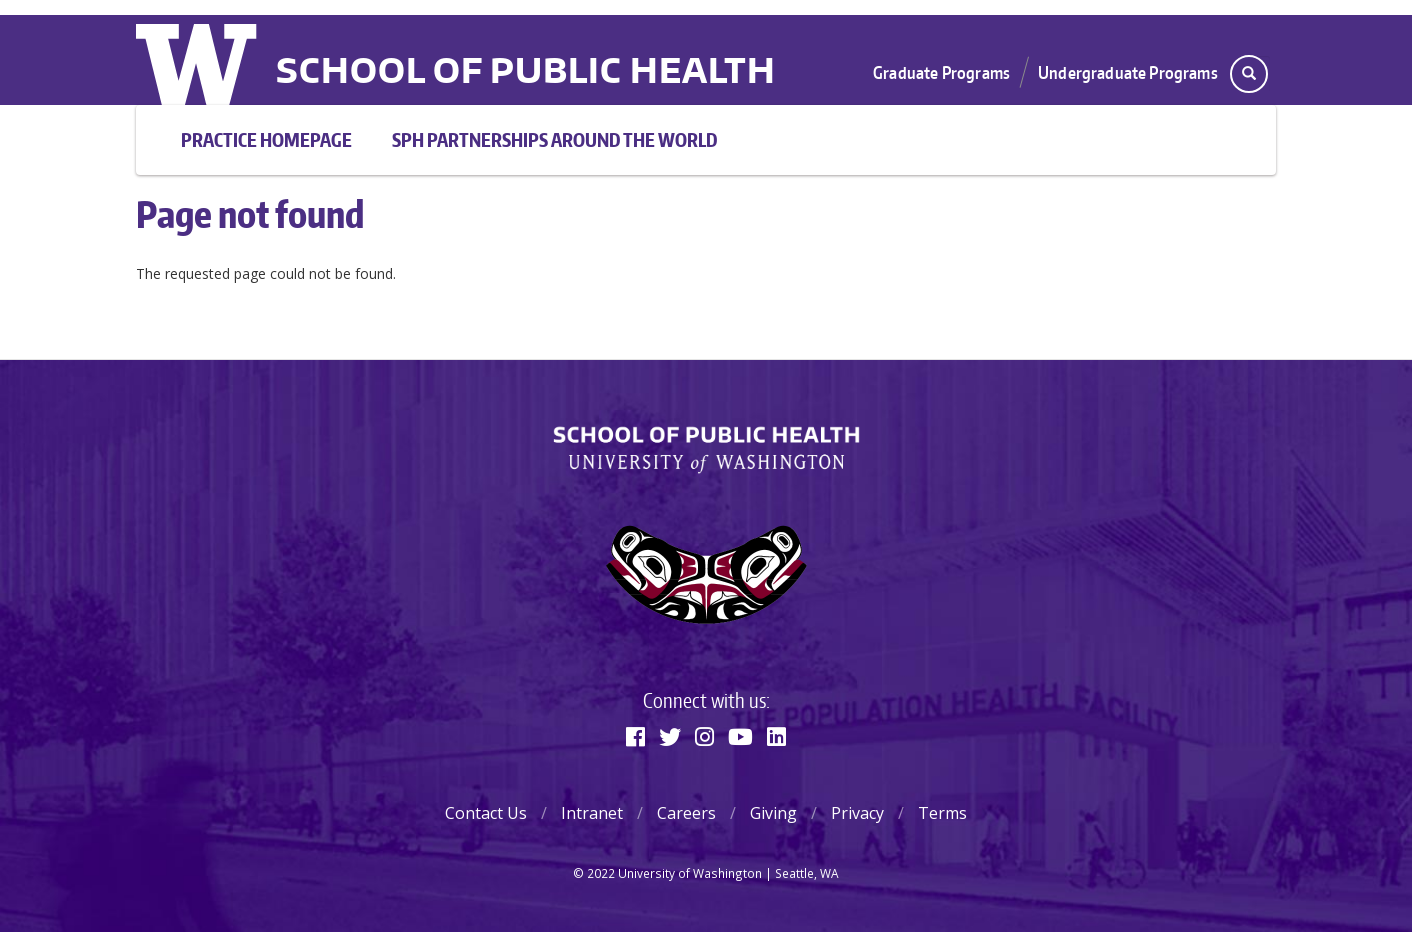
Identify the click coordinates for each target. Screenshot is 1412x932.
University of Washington (198, 60)
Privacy (857, 813)
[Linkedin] (776, 736)
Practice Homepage (266, 139)
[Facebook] (635, 736)
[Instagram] (704, 736)
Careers (686, 813)
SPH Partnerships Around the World (554, 139)
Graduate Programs (941, 72)
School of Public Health (526, 73)
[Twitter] (670, 736)
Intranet (592, 813)
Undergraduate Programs (1128, 72)
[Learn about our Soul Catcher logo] (706, 574)
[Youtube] (740, 736)
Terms (942, 813)
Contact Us (486, 813)
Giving (773, 813)
